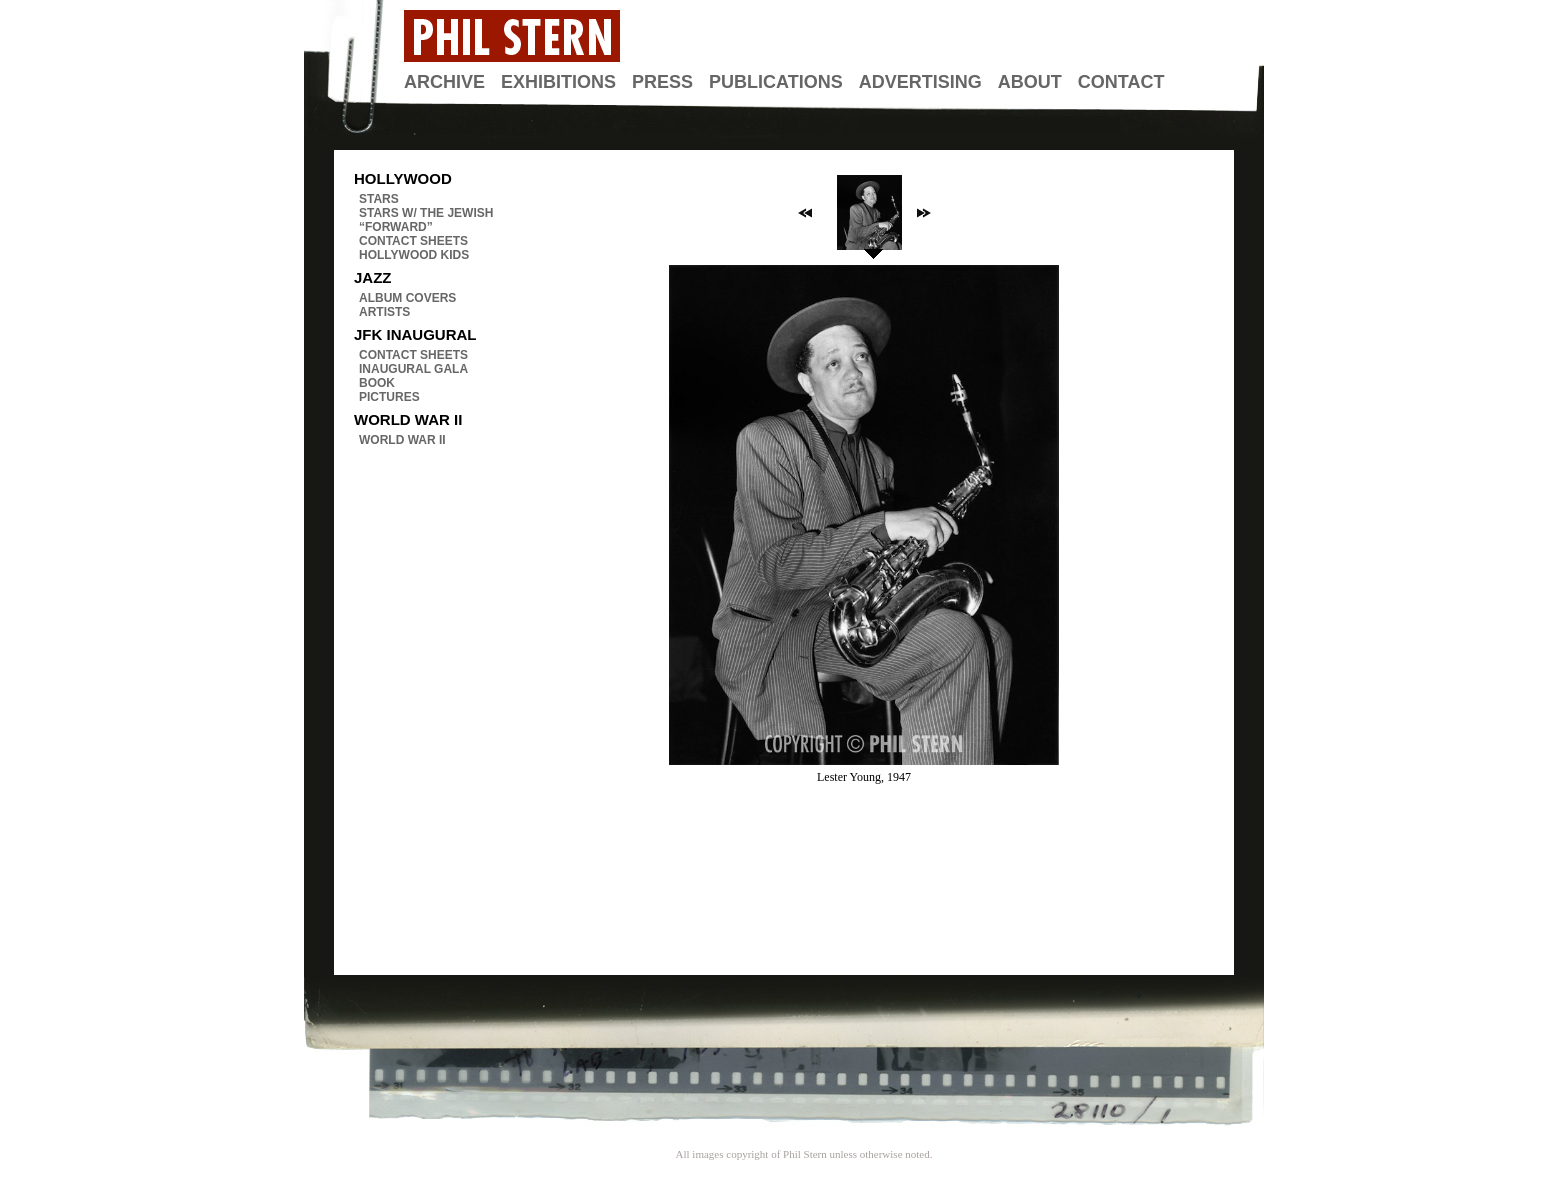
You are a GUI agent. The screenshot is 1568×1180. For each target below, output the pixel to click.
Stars (379, 199)
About (1030, 82)
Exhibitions (558, 82)
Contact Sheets (413, 241)
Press (662, 82)
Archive (444, 82)
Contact (1121, 82)
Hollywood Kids (414, 255)
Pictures (389, 397)
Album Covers (407, 298)
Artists (384, 312)
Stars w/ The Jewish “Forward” (426, 220)
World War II (402, 440)
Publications (776, 82)
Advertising (920, 82)
